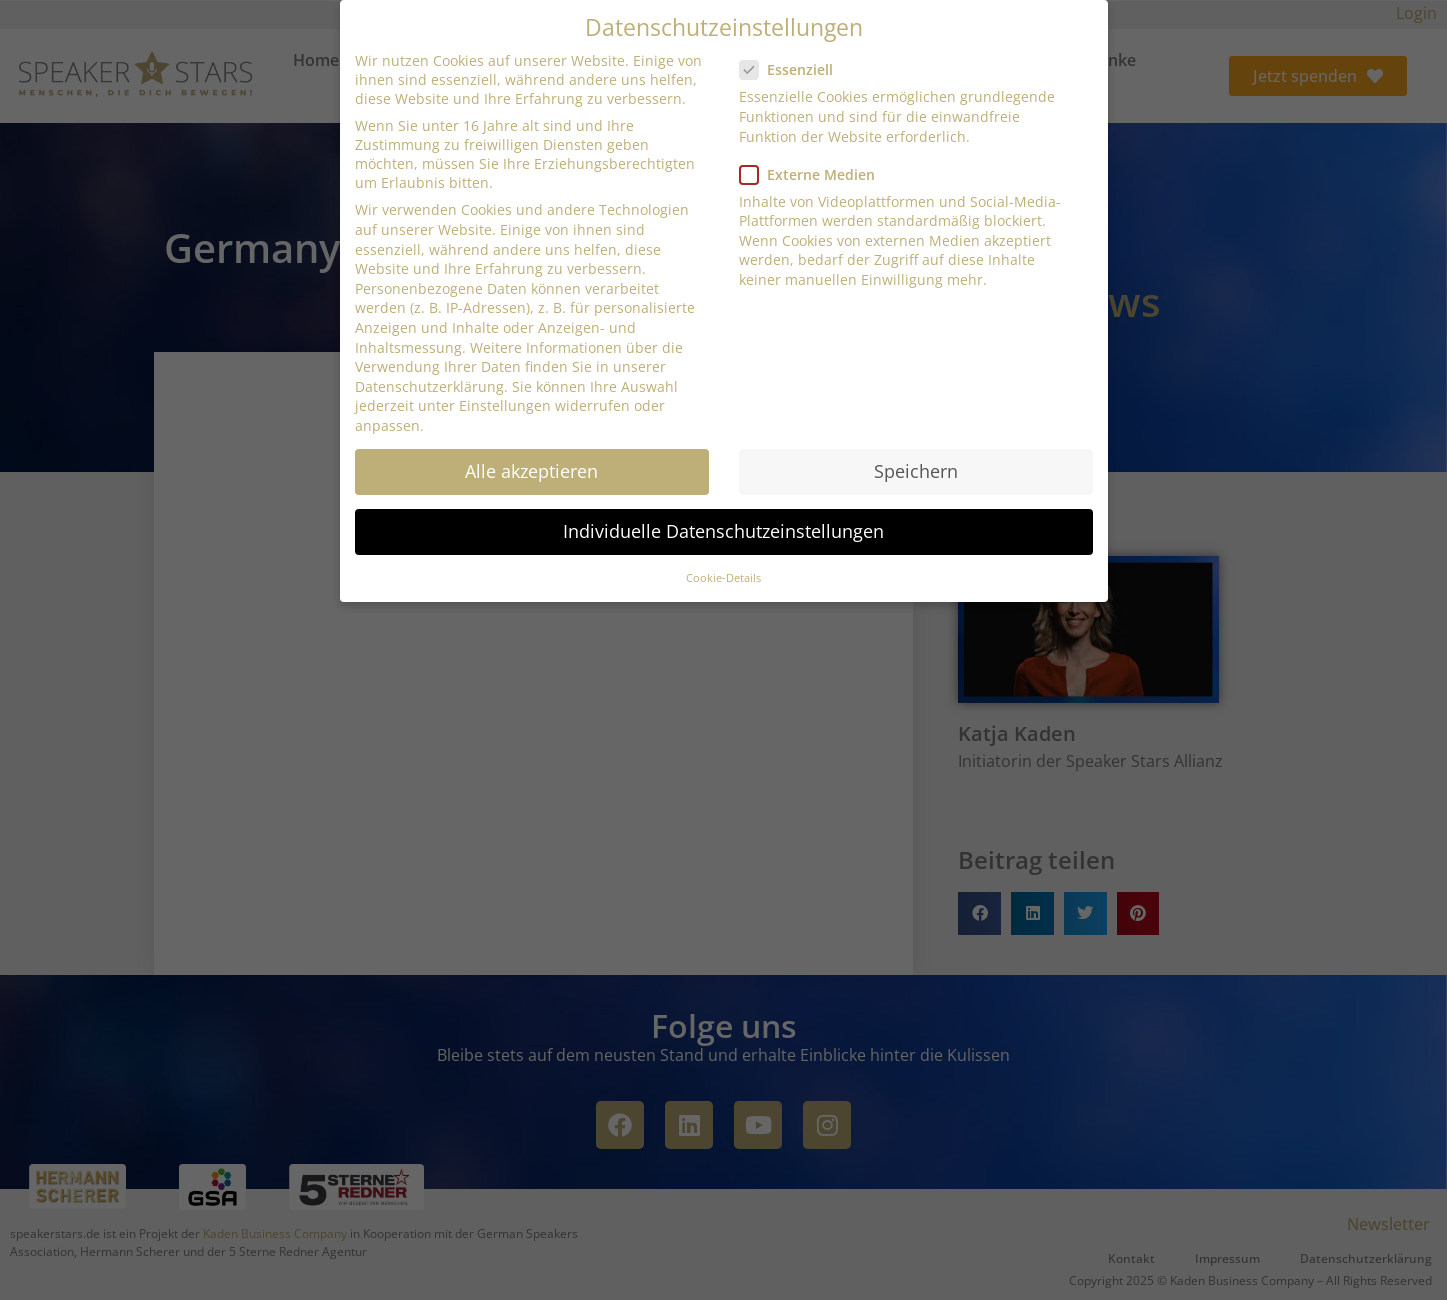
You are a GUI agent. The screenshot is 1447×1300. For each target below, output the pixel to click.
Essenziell (792, 69)
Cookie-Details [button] (723, 578)
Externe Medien (813, 174)
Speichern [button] (916, 471)
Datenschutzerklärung (429, 386)
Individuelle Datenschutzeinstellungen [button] (723, 531)
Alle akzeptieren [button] (531, 471)
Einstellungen (505, 405)
